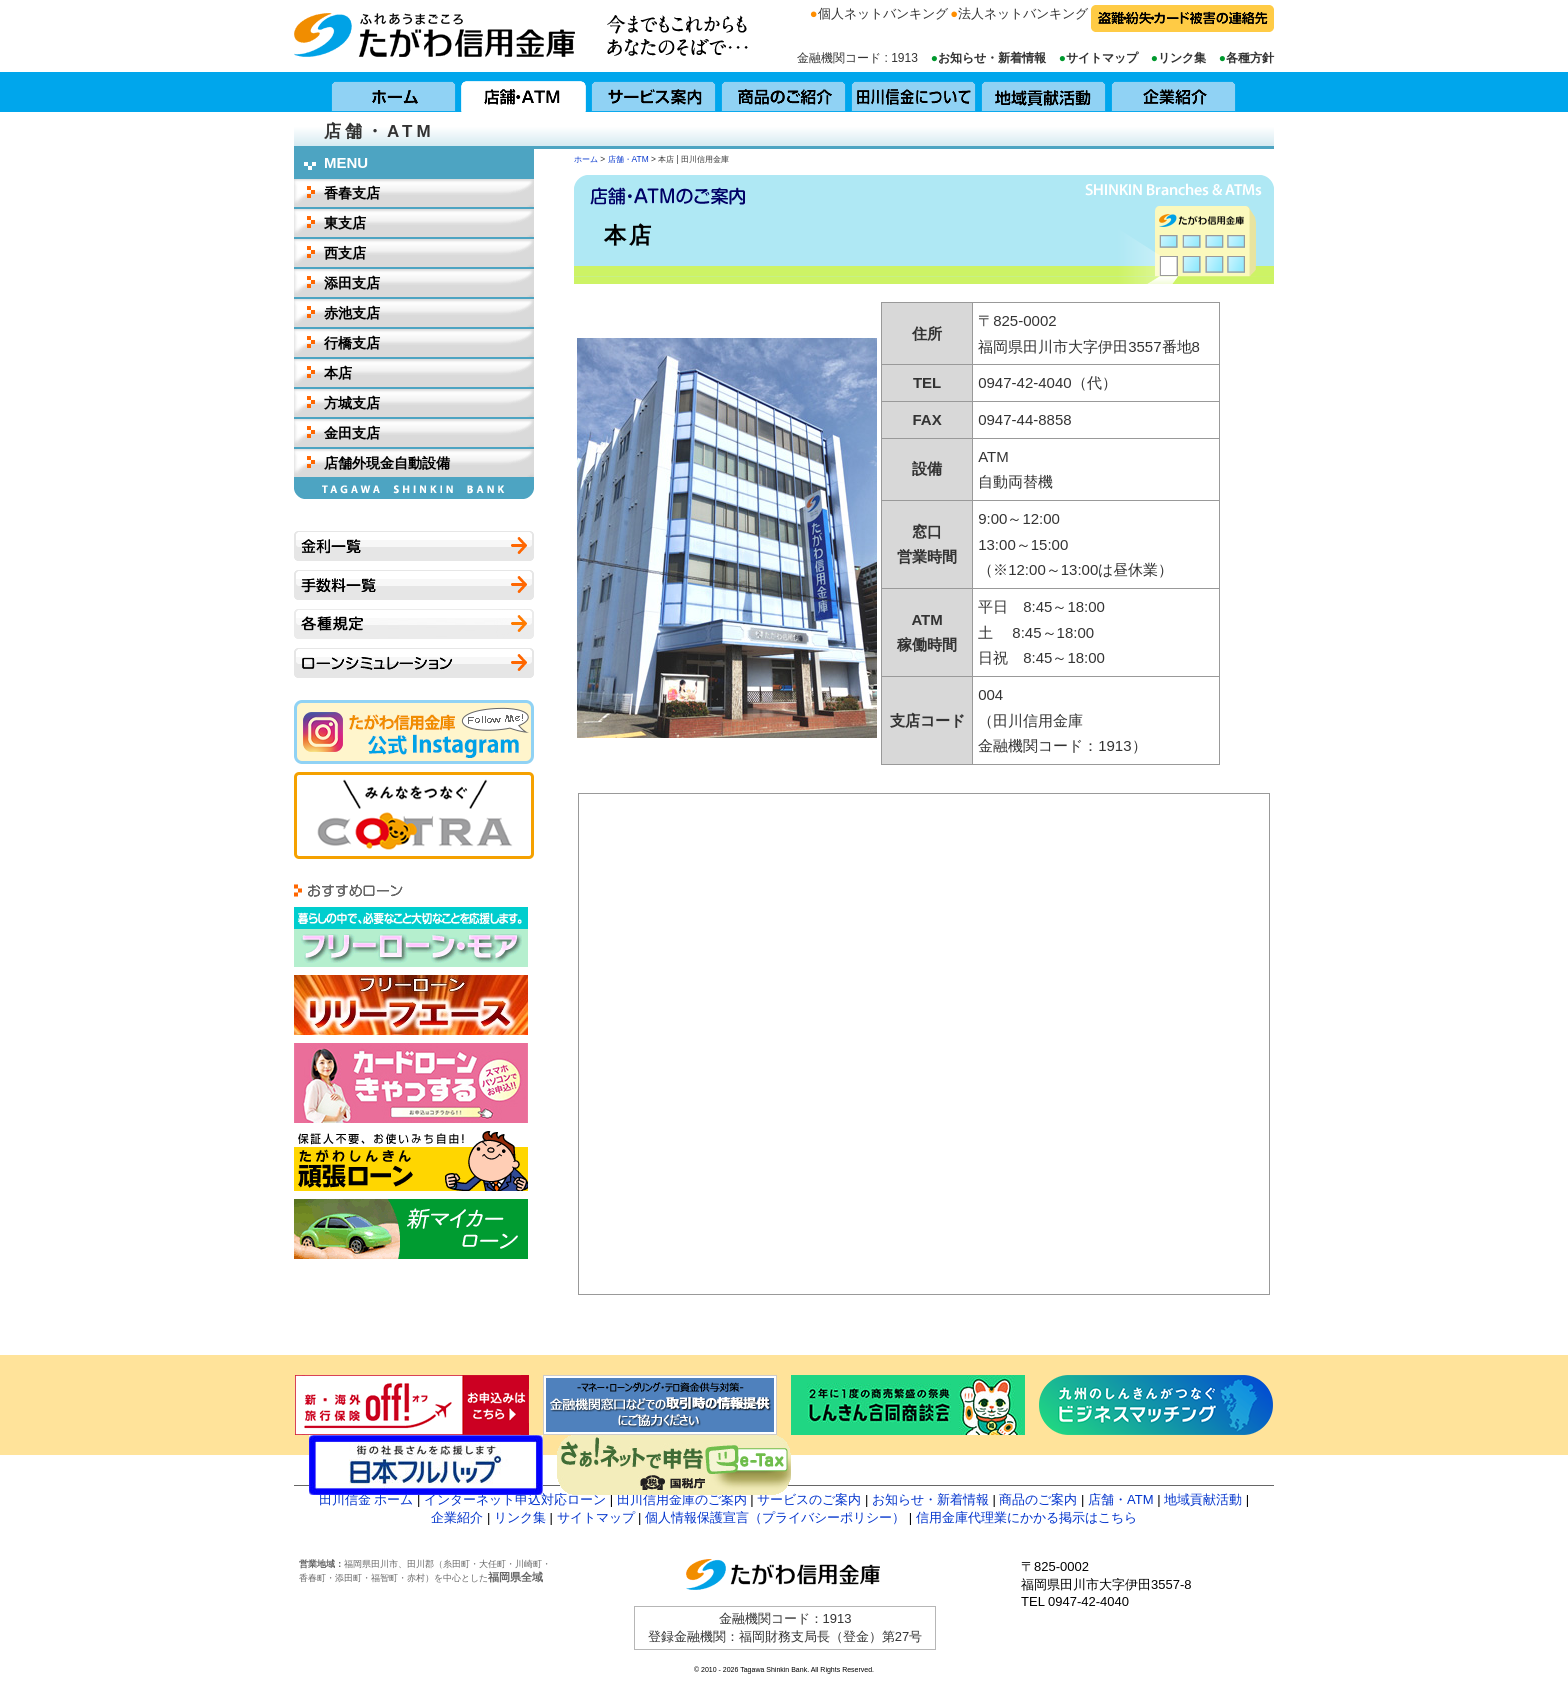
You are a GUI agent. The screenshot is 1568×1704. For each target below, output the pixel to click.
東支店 (345, 223)
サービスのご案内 (809, 1499)
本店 (338, 373)
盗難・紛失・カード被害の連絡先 (1182, 18)
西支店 (345, 253)
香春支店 (352, 193)
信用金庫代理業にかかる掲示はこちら (1026, 1517)
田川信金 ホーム (366, 1499)
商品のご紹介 (784, 92)
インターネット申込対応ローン (515, 1499)
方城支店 (352, 403)
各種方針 (1250, 58)
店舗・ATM (524, 92)
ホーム (394, 92)
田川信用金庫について (914, 92)
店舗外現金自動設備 (387, 463)
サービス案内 (654, 92)
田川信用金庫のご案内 (682, 1499)
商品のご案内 (1038, 1499)
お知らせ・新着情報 (992, 58)
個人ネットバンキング (883, 13)
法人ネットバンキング (1023, 13)
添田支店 (352, 283)
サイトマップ (1102, 58)
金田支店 (352, 433)
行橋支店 (352, 343)
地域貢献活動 (1044, 92)
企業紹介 (1174, 92)
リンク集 (1182, 58)
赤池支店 (352, 313)
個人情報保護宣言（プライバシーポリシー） (775, 1517)
